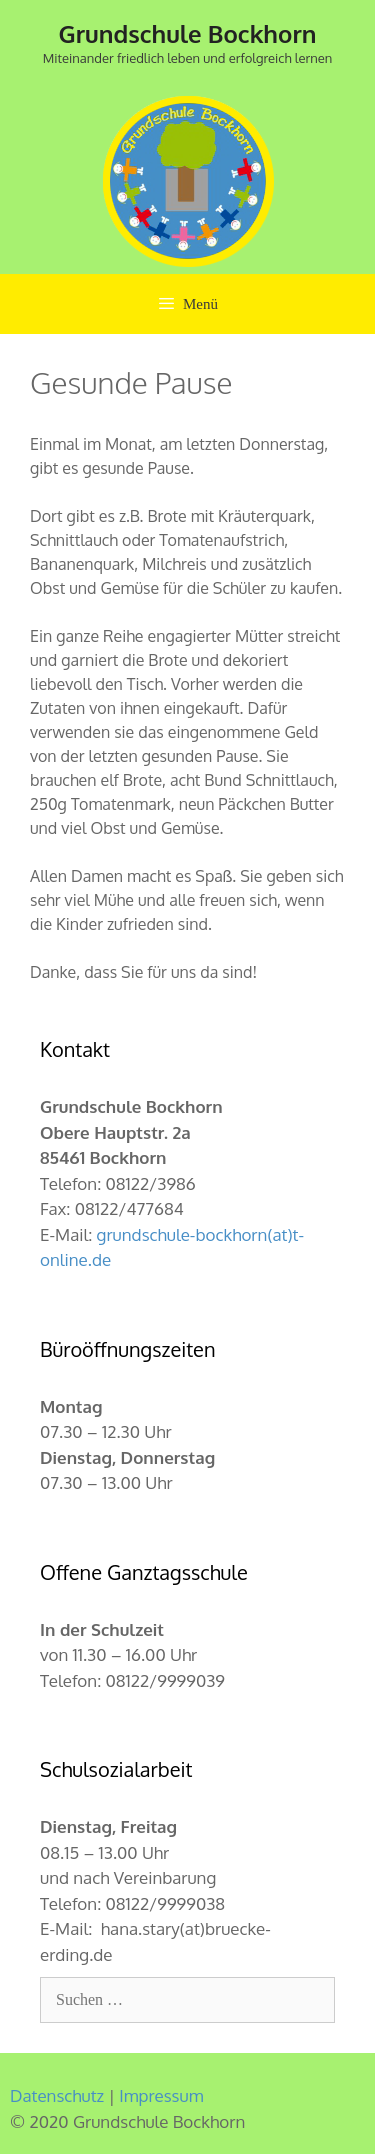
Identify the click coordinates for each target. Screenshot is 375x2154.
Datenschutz (57, 2095)
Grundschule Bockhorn (188, 33)
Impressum (161, 2095)
